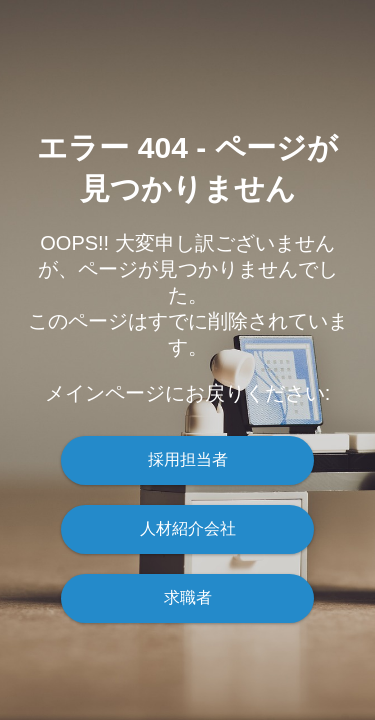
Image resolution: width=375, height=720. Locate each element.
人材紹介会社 (188, 528)
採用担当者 (188, 459)
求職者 (188, 597)
